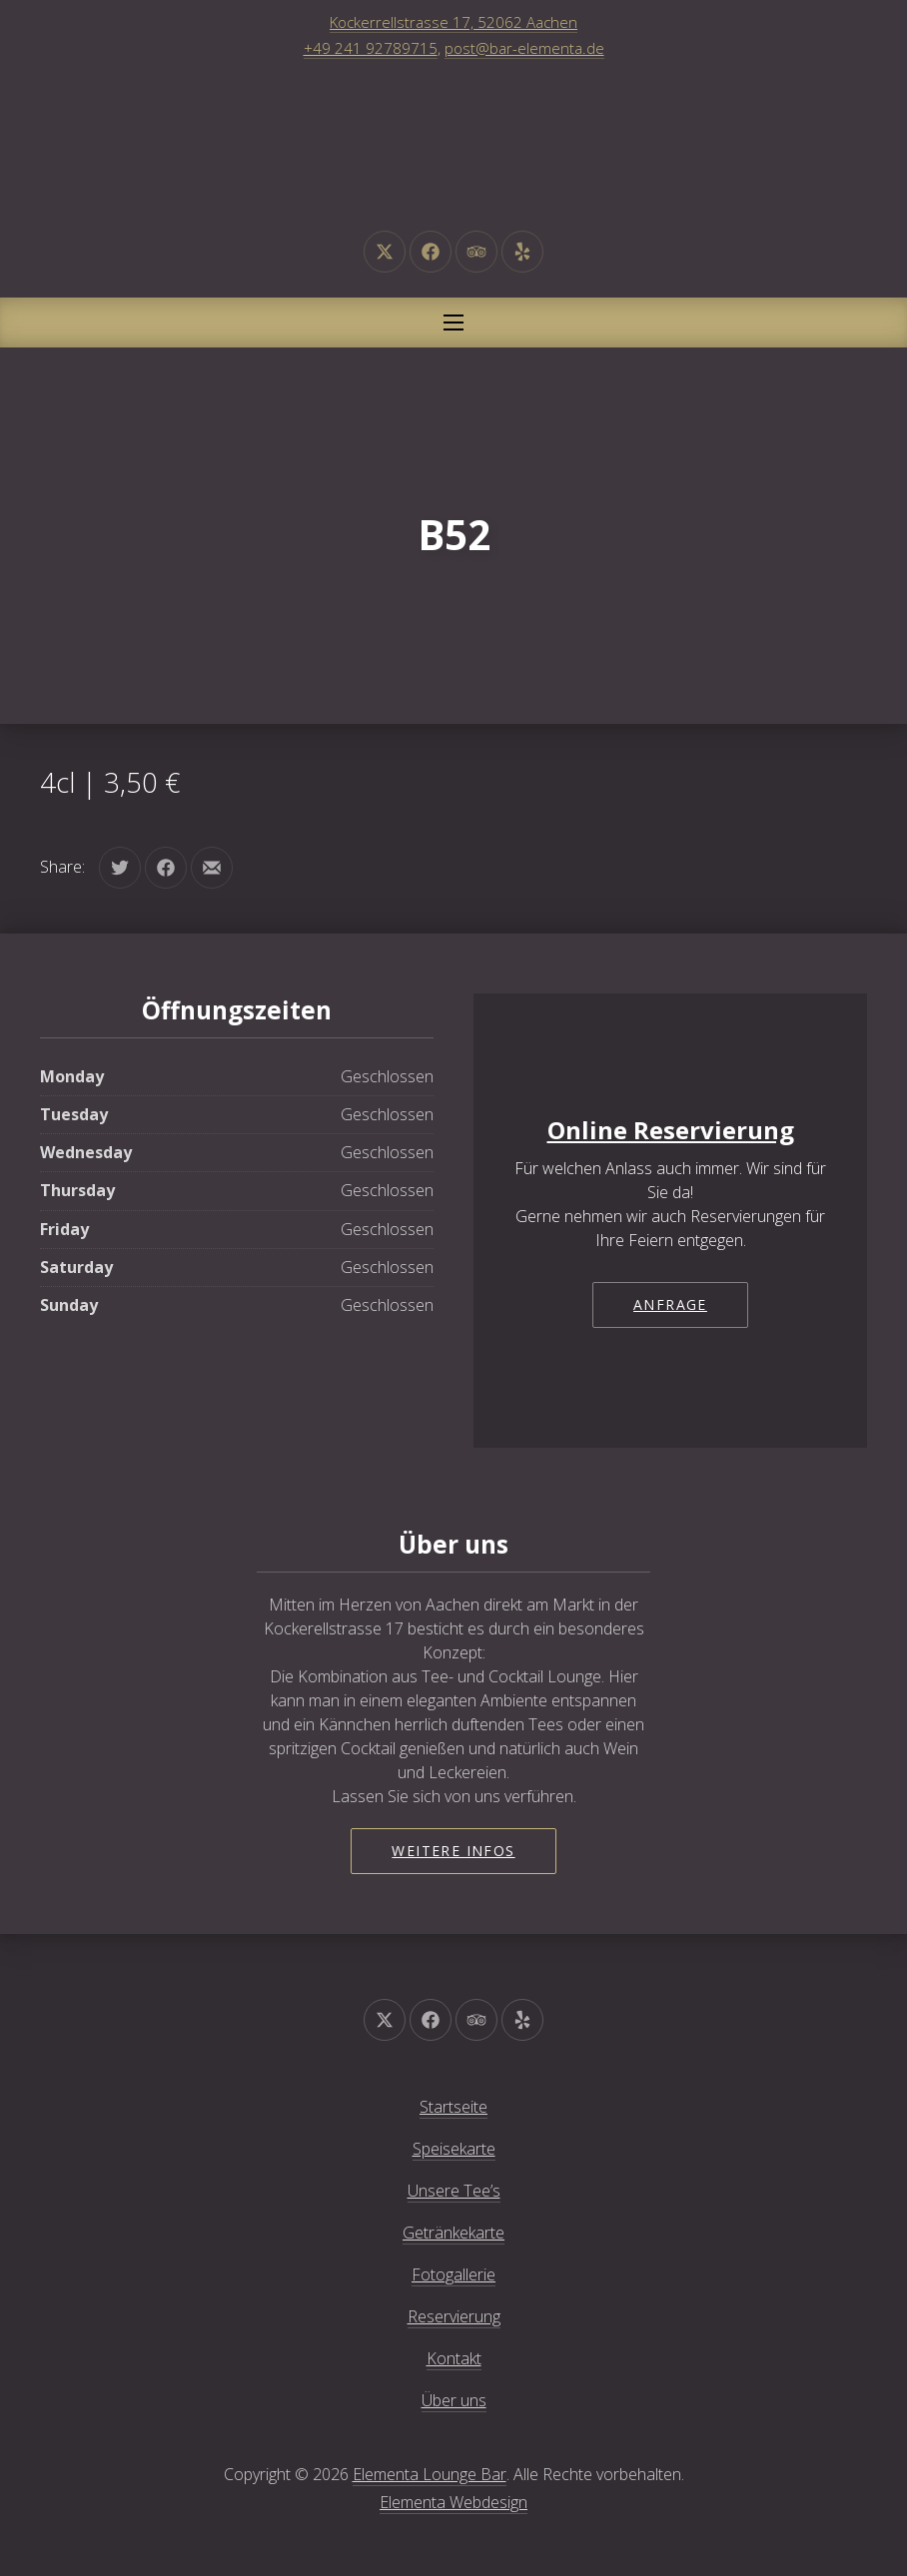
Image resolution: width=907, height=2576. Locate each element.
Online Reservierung (670, 1129)
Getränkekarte (453, 2233)
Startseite (453, 2107)
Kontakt (454, 2358)
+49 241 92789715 (371, 48)
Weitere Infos (453, 1850)
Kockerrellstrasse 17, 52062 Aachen (453, 22)
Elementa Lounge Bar (429, 2474)
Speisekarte (454, 2149)
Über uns (454, 2400)
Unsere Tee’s (454, 2191)
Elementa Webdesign (453, 2502)
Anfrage (670, 1304)
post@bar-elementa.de (524, 48)
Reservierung (454, 2316)
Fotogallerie (453, 2274)
